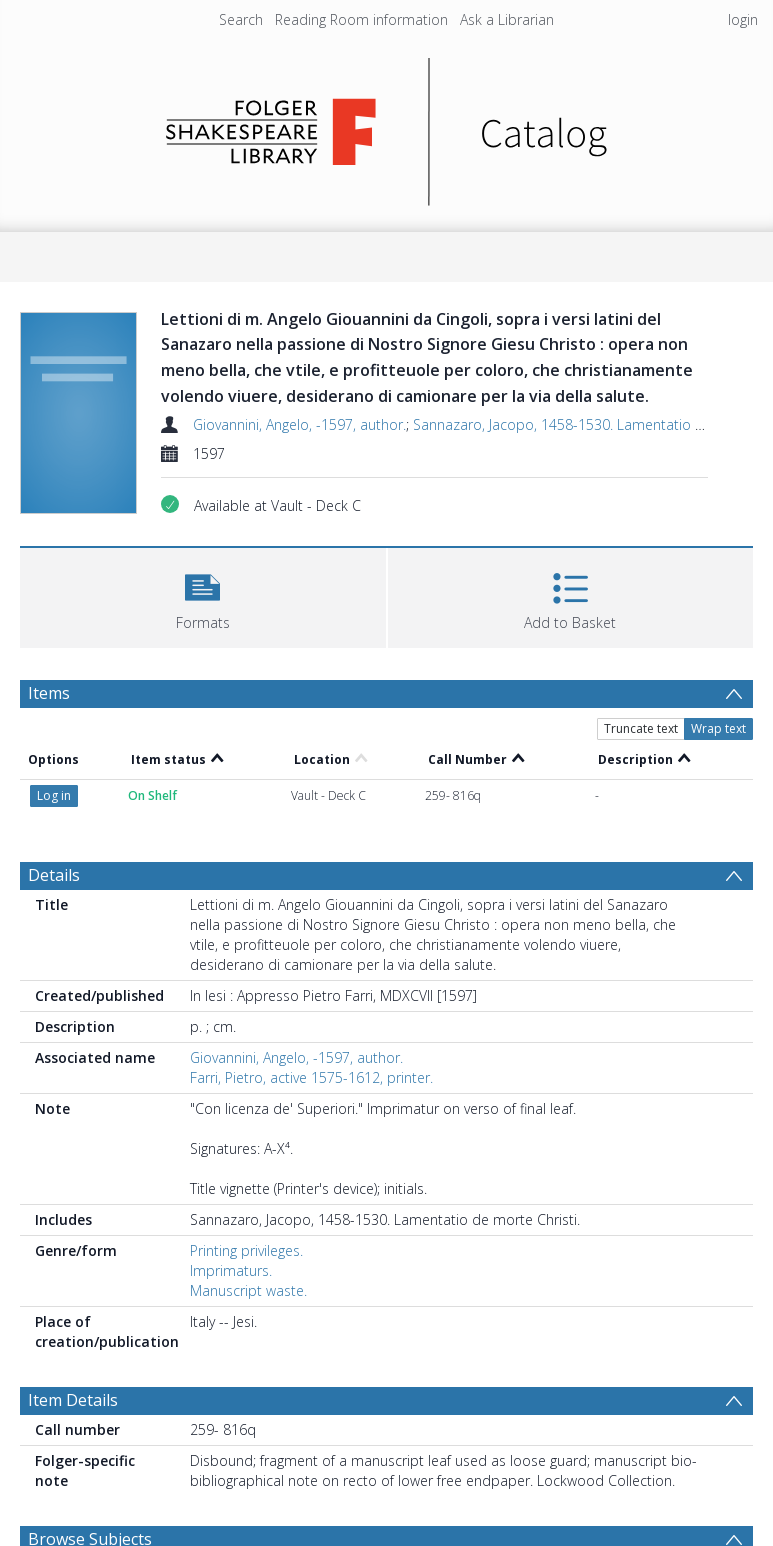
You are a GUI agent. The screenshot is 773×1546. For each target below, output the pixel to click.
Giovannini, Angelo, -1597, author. (299, 424)
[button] (203, 595)
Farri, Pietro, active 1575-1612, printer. (311, 1077)
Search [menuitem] (241, 19)
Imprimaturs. (231, 1270)
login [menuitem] (743, 19)
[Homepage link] (386, 126)
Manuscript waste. (248, 1290)
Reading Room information (361, 19)
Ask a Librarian (507, 19)
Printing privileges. (246, 1250)
